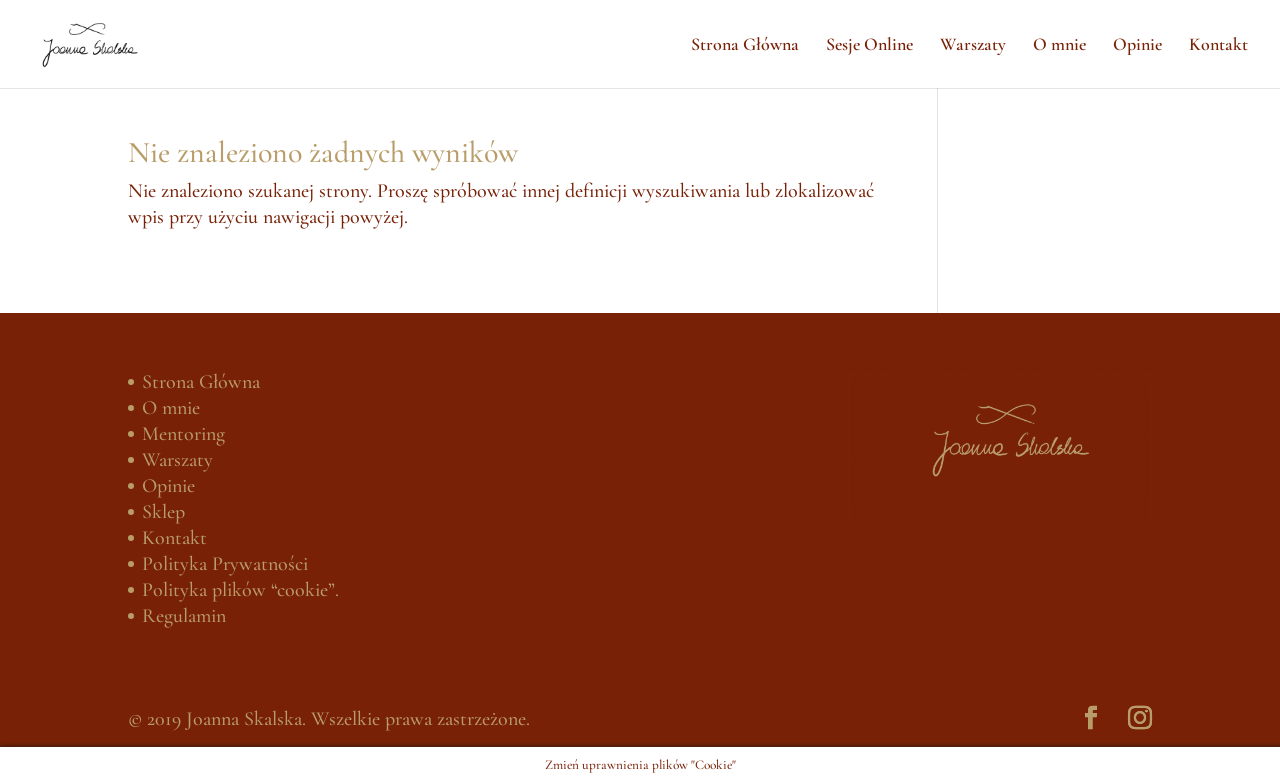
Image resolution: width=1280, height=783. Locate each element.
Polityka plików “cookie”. (240, 590)
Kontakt (1218, 46)
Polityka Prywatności (225, 564)
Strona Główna (745, 46)
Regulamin (184, 616)
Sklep (163, 512)
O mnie (1059, 46)
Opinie (1137, 46)
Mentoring (183, 434)
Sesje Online (869, 46)
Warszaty (973, 46)
